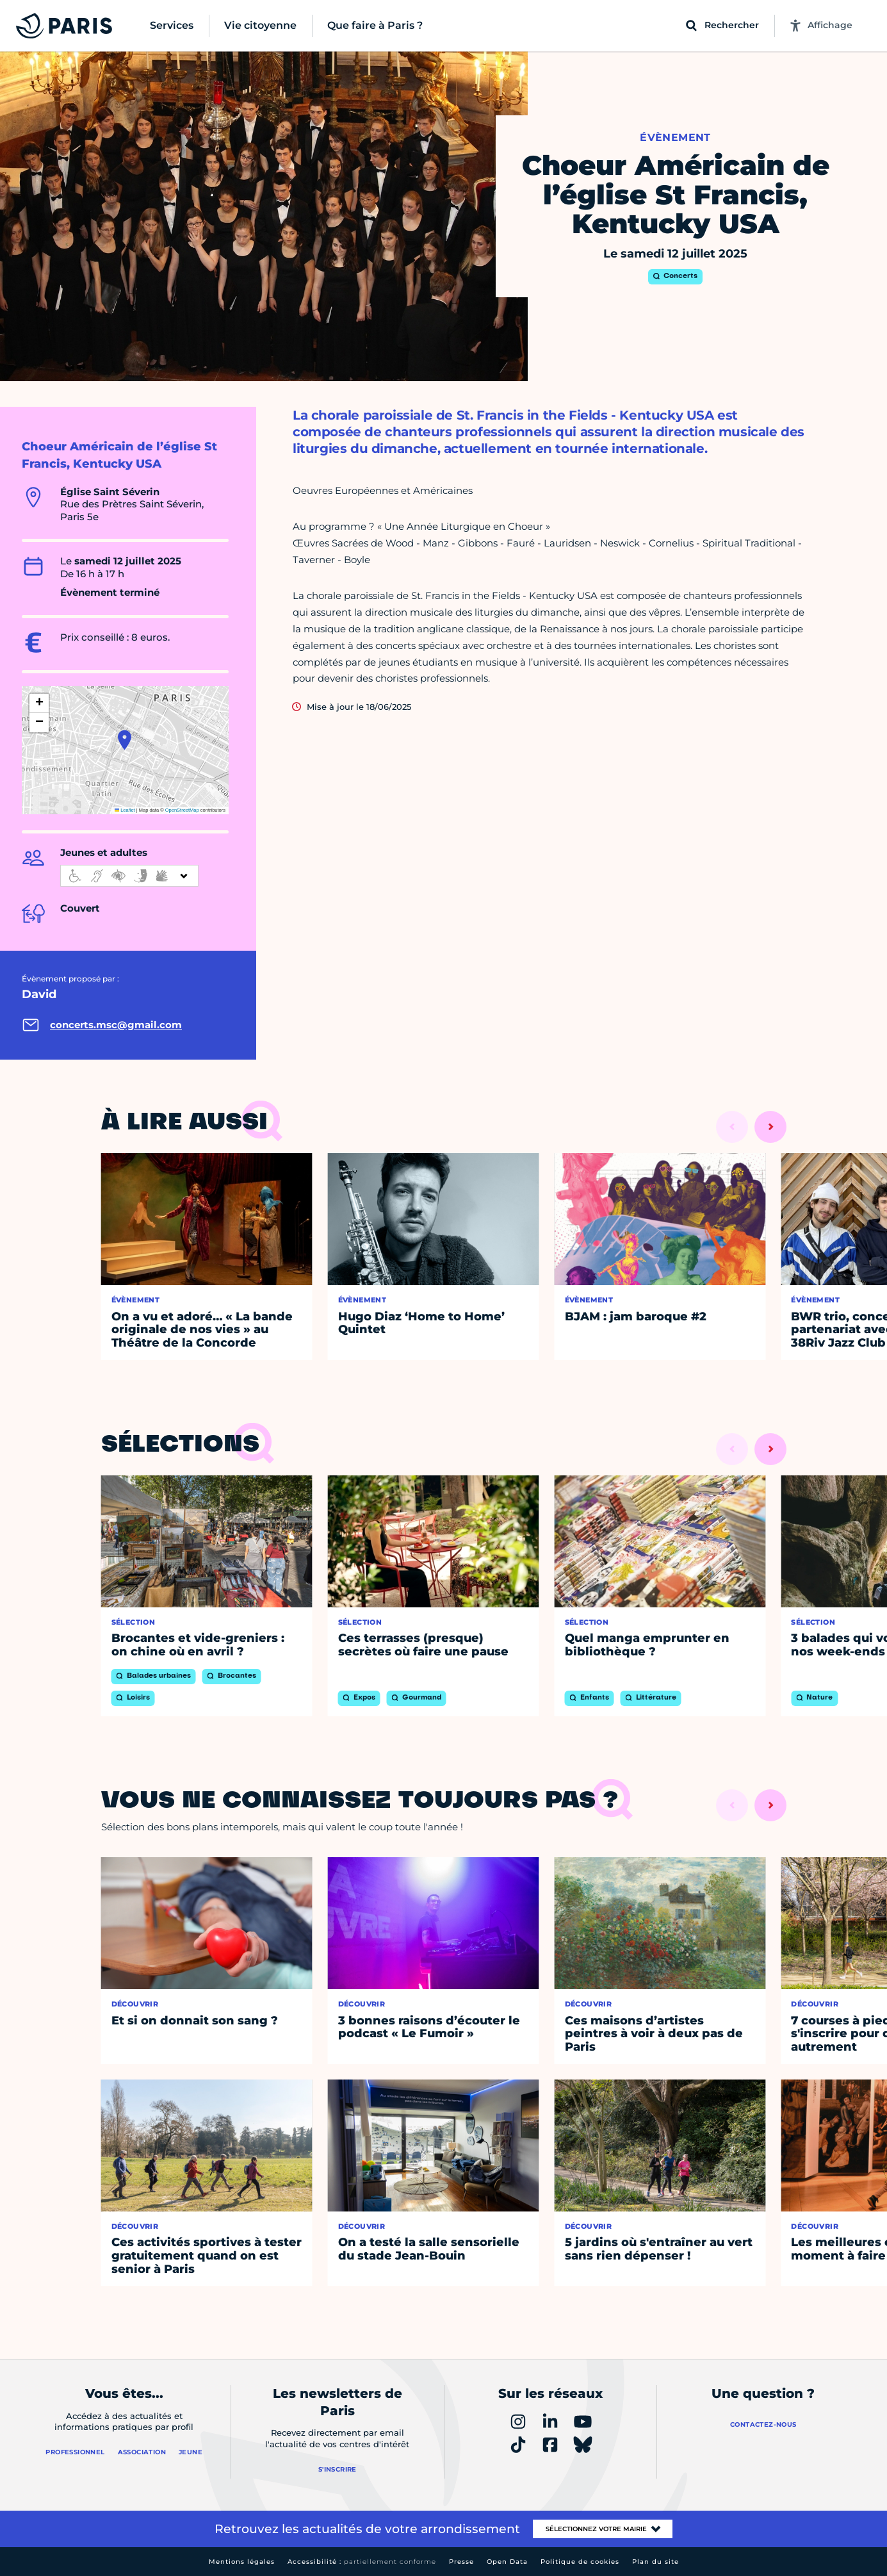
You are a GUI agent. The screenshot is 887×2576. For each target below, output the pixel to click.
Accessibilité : (362, 2561)
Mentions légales (242, 2561)
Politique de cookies (580, 2561)
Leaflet (125, 810)
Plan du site (655, 2561)
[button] (124, 740)
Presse (461, 2561)
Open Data (507, 2561)
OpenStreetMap (182, 810)
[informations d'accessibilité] (129, 876)
